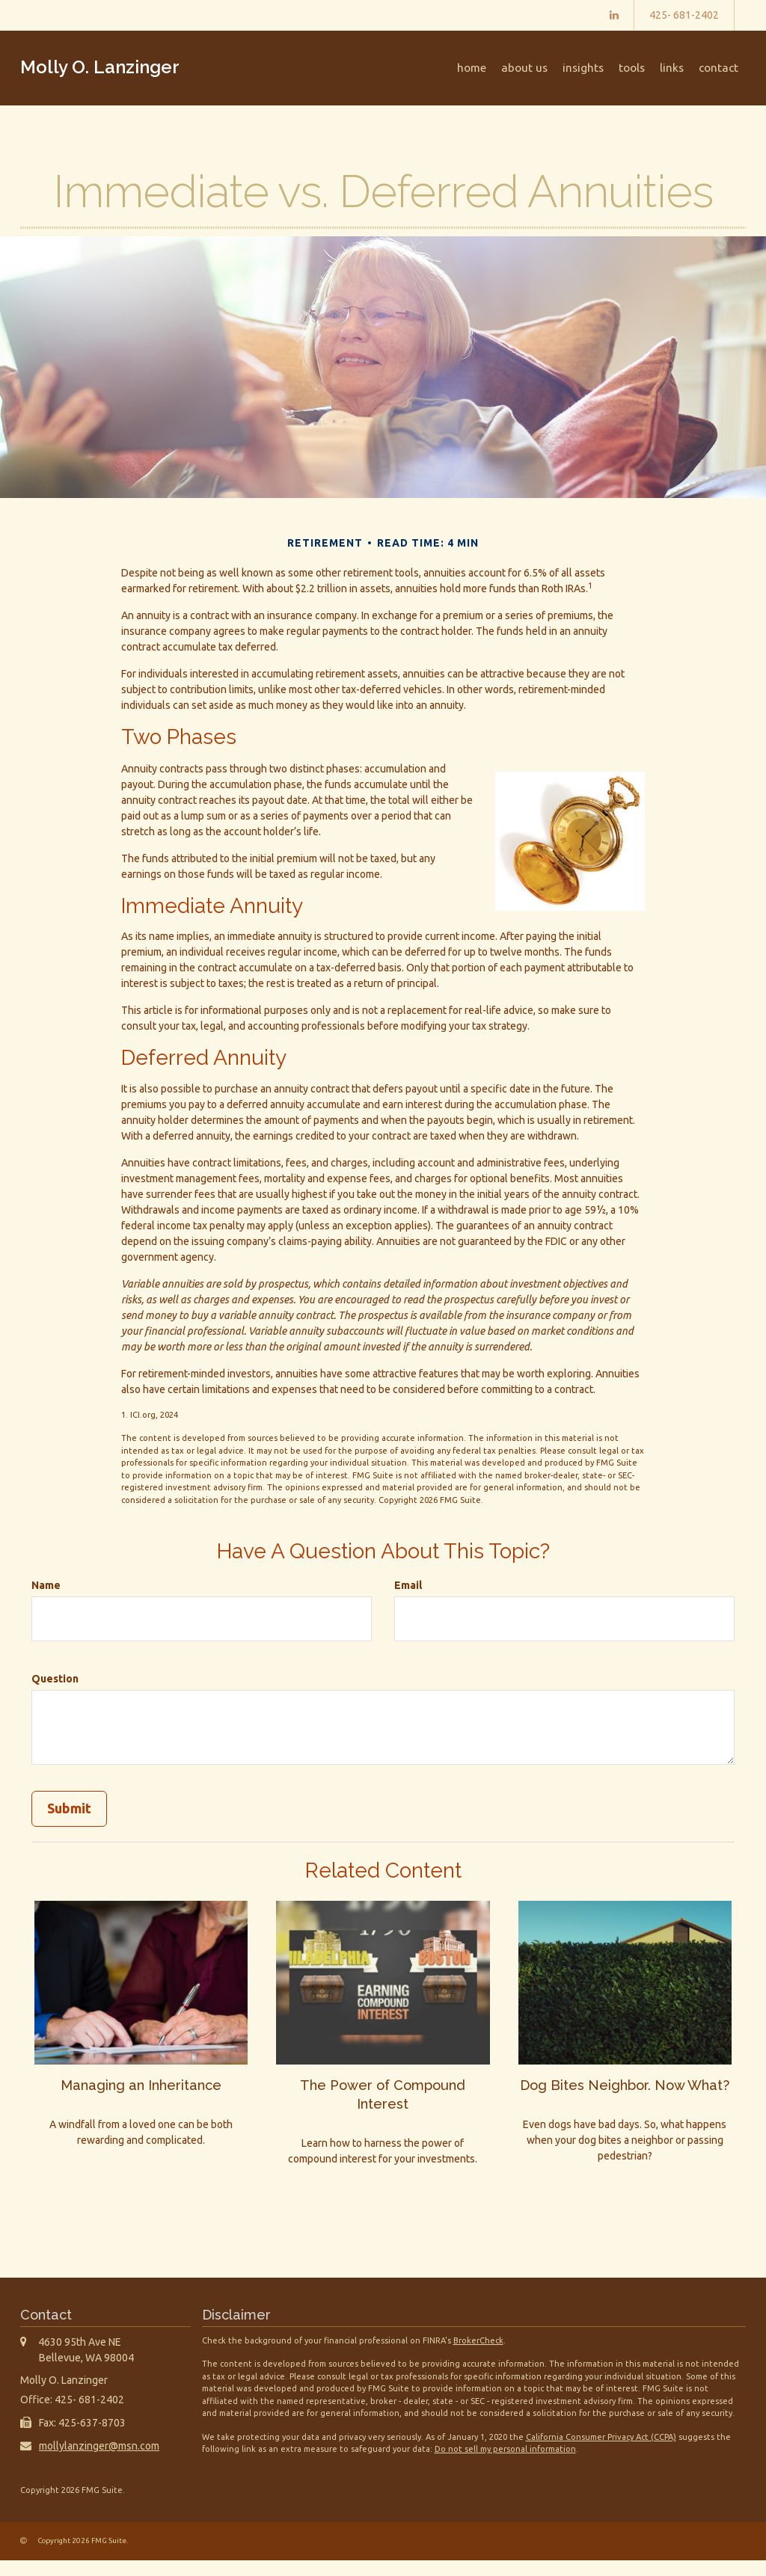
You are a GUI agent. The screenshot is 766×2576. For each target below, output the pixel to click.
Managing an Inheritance (141, 2084)
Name (46, 1585)
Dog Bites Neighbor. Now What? (625, 2093)
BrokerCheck (478, 2356)
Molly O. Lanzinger (100, 67)
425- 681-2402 (684, 15)
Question (55, 1679)
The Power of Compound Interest (383, 2093)
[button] (545, 68)
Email (408, 1585)
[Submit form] (69, 1809)
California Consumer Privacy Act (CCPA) (601, 2452)
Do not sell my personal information (505, 2464)
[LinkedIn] (614, 14)
